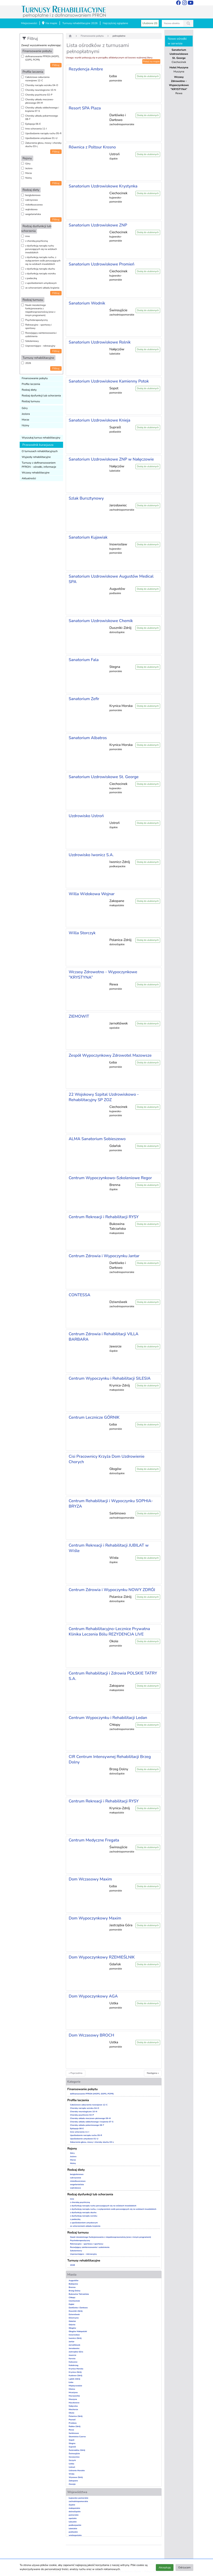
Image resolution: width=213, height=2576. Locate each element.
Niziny (28, 177)
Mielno (72, 2389)
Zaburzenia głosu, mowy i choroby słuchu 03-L (43, 144)
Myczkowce (74, 2402)
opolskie (73, 2518)
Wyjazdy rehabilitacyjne (36, 457)
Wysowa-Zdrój (76, 2477)
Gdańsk (72, 2321)
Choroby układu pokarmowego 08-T (41, 117)
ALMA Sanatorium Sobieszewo (97, 1139)
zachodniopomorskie (78, 2501)
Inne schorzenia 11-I (36, 128)
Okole (71, 2412)
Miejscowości (29, 23)
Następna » (153, 2073)
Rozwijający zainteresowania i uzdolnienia (41, 334)
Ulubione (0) (150, 23)
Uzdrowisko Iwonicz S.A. (91, 855)
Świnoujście (74, 2453)
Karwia (72, 2358)
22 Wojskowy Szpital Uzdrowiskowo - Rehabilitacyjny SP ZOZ (104, 1097)
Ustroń (72, 2467)
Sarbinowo (74, 2433)
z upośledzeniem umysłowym (41, 283)
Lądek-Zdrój (74, 2379)
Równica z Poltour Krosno (92, 147)
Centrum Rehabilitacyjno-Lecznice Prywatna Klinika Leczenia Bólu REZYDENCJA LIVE (109, 1631)
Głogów (72, 2328)
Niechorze (73, 2409)
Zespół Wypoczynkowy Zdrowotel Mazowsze (110, 1055)
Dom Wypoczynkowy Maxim (95, 1918)
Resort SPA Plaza (85, 108)
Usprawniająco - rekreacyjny (40, 345)
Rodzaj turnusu (31, 401)
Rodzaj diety (29, 390)
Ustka (71, 2463)
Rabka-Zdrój (74, 2426)
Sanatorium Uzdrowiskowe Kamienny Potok (109, 381)
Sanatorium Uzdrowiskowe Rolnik (100, 342)
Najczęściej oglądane (115, 23)
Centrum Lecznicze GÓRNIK (94, 1417)
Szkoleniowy (32, 341)
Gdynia (72, 2324)
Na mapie (49, 23)
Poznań (72, 2419)
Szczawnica (74, 2457)
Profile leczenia (31, 384)
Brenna (72, 2287)
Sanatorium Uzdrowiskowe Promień (101, 264)
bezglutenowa (32, 195)
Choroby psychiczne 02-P (38, 94)
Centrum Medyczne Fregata (94, 1840)
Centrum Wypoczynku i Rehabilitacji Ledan (108, 1717)
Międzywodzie (75, 2385)
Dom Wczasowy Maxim (90, 1879)
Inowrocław (74, 2334)
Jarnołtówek (74, 2345)
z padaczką (31, 278)
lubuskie (73, 2521)
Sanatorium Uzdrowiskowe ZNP (98, 225)
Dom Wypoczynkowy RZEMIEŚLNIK (102, 1957)
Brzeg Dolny (74, 2290)
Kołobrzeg (73, 2365)
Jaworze (72, 2355)
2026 (28, 363)
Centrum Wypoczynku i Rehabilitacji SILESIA (110, 1378)
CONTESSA (79, 1295)
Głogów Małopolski (78, 2331)
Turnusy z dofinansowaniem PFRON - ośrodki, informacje (39, 465)
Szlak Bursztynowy (86, 498)
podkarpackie (75, 2525)
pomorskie (74, 2515)
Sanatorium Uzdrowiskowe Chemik (101, 620)
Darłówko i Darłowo (78, 2307)
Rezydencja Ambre (86, 69)
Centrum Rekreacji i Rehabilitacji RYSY (104, 1217)
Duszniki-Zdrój (75, 2311)
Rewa (71, 2429)
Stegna (72, 2443)
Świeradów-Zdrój (77, 2450)
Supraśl (72, 2446)
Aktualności (29, 478)
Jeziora (28, 168)
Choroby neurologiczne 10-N (40, 90)
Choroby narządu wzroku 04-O (41, 85)
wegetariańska (33, 214)
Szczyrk (72, 2460)
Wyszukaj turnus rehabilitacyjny (41, 438)
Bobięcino (73, 2284)
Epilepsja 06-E (33, 124)
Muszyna (73, 2399)
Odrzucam (184, 2567)
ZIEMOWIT (79, 1016)
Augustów (73, 2280)
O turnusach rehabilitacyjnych (40, 451)
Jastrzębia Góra (76, 2351)
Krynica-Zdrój (75, 2372)
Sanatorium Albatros (88, 737)
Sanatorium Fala (84, 659)
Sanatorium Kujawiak (88, 537)
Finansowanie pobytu (35, 378)
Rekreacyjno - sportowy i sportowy (38, 326)
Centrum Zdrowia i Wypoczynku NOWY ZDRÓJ (112, 1589)
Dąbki (71, 2304)
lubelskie (73, 2528)
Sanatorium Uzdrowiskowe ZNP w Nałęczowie (111, 459)
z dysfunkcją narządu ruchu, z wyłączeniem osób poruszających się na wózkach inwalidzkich (42, 261)
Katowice (73, 2362)
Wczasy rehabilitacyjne (36, 472)
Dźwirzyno (74, 2317)
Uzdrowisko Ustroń (86, 816)
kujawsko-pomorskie (78, 2498)
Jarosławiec (74, 2348)
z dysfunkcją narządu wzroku (40, 273)
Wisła (71, 2474)
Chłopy (72, 2297)
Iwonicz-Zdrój (75, 2338)
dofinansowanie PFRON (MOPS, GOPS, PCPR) (42, 58)
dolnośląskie (75, 2511)
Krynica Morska (76, 2368)
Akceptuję (165, 2567)
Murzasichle (74, 2395)
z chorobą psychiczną (36, 241)
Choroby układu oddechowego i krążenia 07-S (42, 109)
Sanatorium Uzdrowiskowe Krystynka (103, 186)
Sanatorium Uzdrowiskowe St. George (104, 777)
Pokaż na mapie (151, 61)
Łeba (71, 2382)
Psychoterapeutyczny (36, 320)
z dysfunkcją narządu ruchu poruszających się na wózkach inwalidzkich (41, 249)
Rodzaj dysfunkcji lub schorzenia (41, 395)
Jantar (71, 2341)
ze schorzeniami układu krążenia (42, 287)
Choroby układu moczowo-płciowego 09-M (39, 101)
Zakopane (73, 2480)
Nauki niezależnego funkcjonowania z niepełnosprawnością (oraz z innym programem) (40, 310)
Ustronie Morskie (77, 2470)
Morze (28, 173)
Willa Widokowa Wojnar (92, 894)
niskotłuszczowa (34, 204)
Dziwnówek (74, 2314)
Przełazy (73, 2423)
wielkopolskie (75, 2535)
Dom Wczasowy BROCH (91, 2035)
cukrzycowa (31, 200)
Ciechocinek (74, 2300)
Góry (28, 163)
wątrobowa (31, 209)
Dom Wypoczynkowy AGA (93, 1996)
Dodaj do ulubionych (148, 76)
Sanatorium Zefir (84, 698)
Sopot (71, 2440)
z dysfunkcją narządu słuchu (40, 268)
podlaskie (73, 2532)
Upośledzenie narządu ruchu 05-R (43, 133)
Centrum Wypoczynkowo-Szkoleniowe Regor (110, 1178)
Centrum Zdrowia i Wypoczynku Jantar (104, 1256)
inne (27, 236)
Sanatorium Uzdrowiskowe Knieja (99, 420)
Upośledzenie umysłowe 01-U (41, 138)
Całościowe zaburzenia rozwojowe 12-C (37, 78)
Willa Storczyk (82, 933)
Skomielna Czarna (77, 2436)
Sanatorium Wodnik (87, 303)
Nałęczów (73, 2406)
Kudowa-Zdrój (75, 2375)
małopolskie (74, 2508)
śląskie (72, 2504)
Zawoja (72, 2484)
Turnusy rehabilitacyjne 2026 (80, 23)
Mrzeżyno (73, 2392)
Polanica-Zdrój (75, 2416)
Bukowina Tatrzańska (79, 2294)
